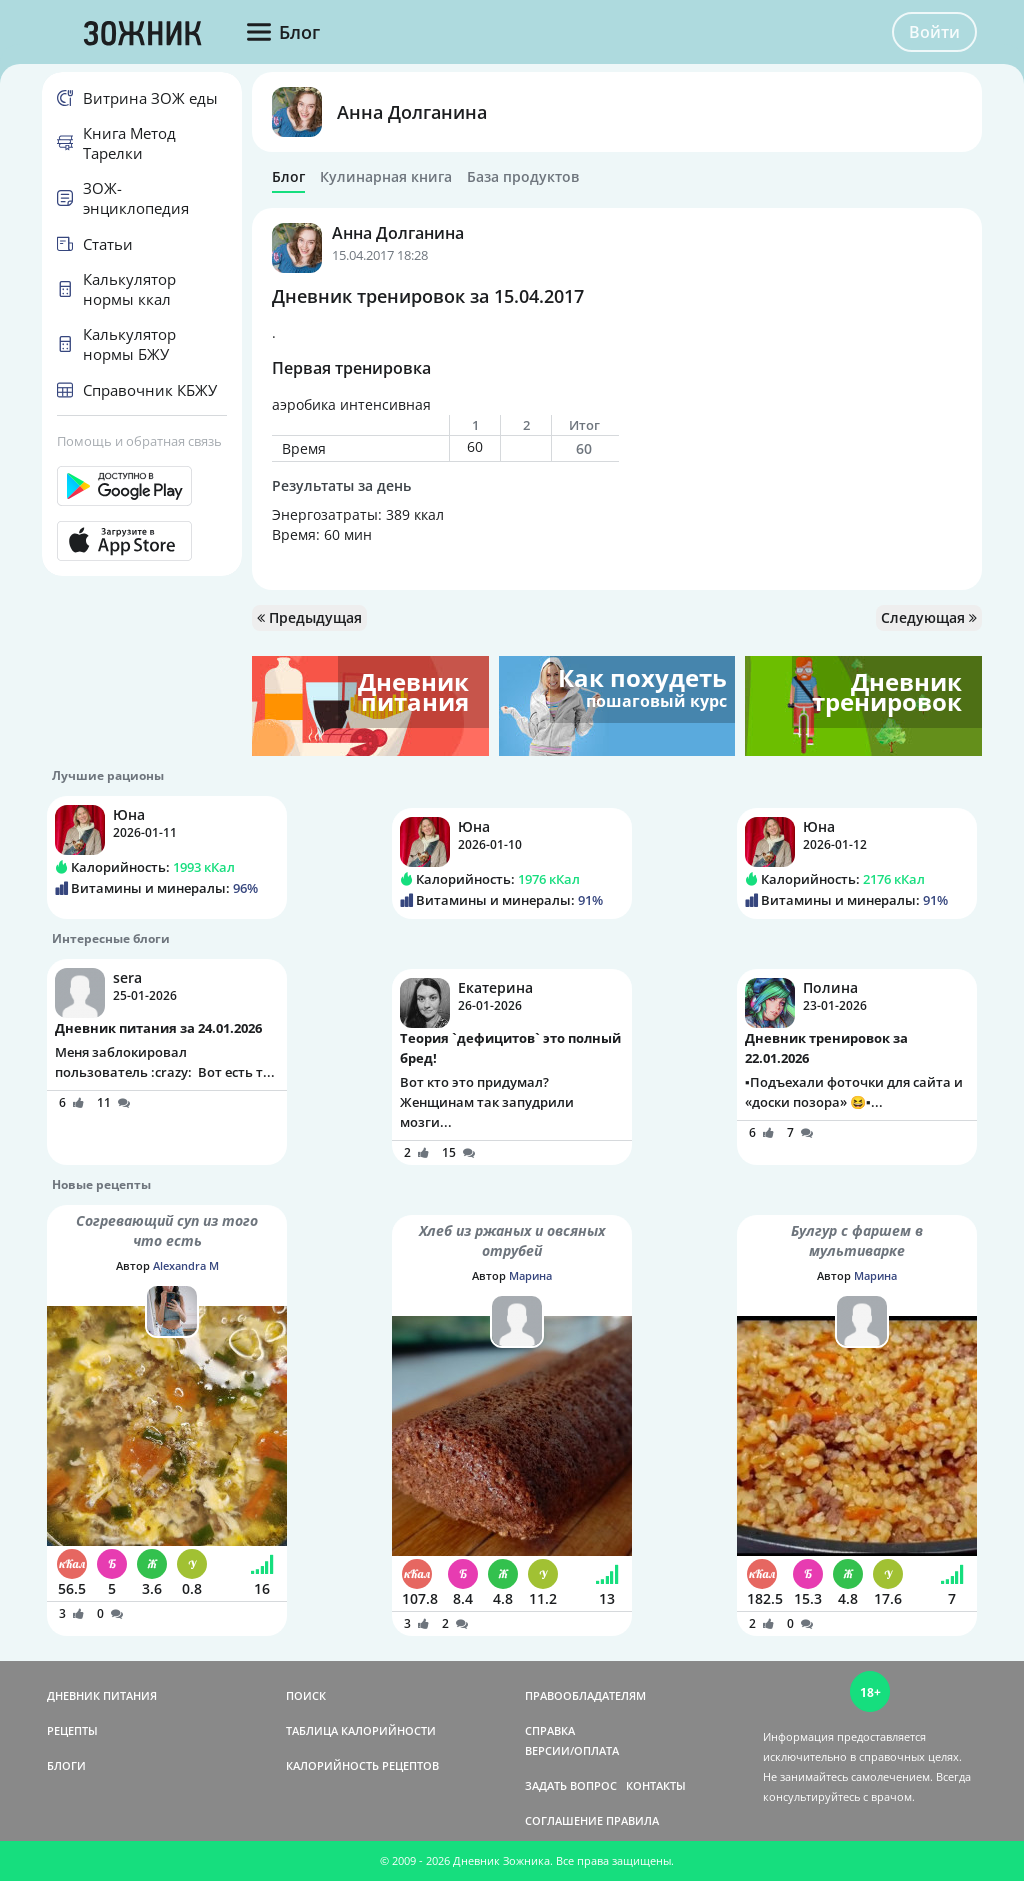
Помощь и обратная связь (139, 441)
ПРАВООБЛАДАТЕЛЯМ (585, 1695)
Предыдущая (309, 617)
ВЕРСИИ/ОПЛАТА (572, 1750)
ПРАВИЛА (632, 1820)
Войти (934, 32)
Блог (288, 177)
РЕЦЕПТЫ (72, 1730)
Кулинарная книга (386, 177)
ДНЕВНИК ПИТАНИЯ (102, 1695)
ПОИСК (306, 1695)
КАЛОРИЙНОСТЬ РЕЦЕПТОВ (362, 1765)
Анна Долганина (412, 112)
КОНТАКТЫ (656, 1785)
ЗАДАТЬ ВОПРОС (571, 1785)
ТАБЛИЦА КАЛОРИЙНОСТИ (361, 1730)
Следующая (929, 617)
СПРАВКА (550, 1730)
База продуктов (523, 177)
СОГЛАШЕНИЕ (564, 1820)
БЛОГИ (66, 1765)
